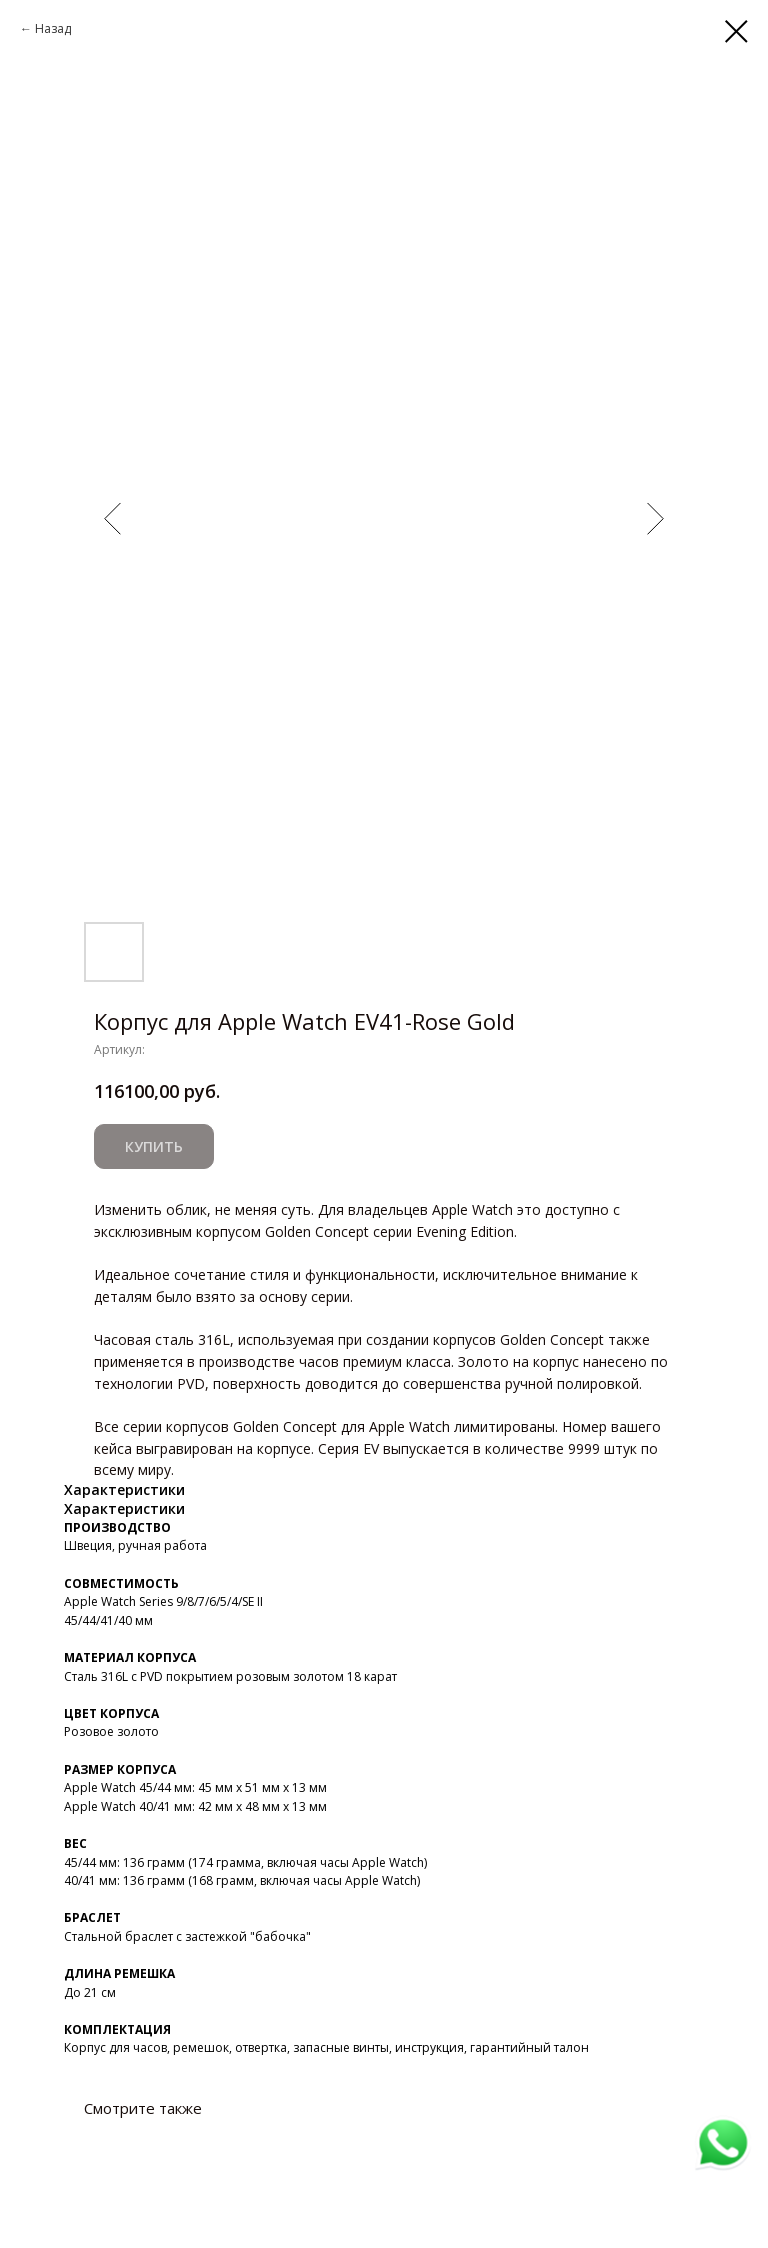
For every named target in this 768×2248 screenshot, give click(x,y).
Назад (53, 28)
